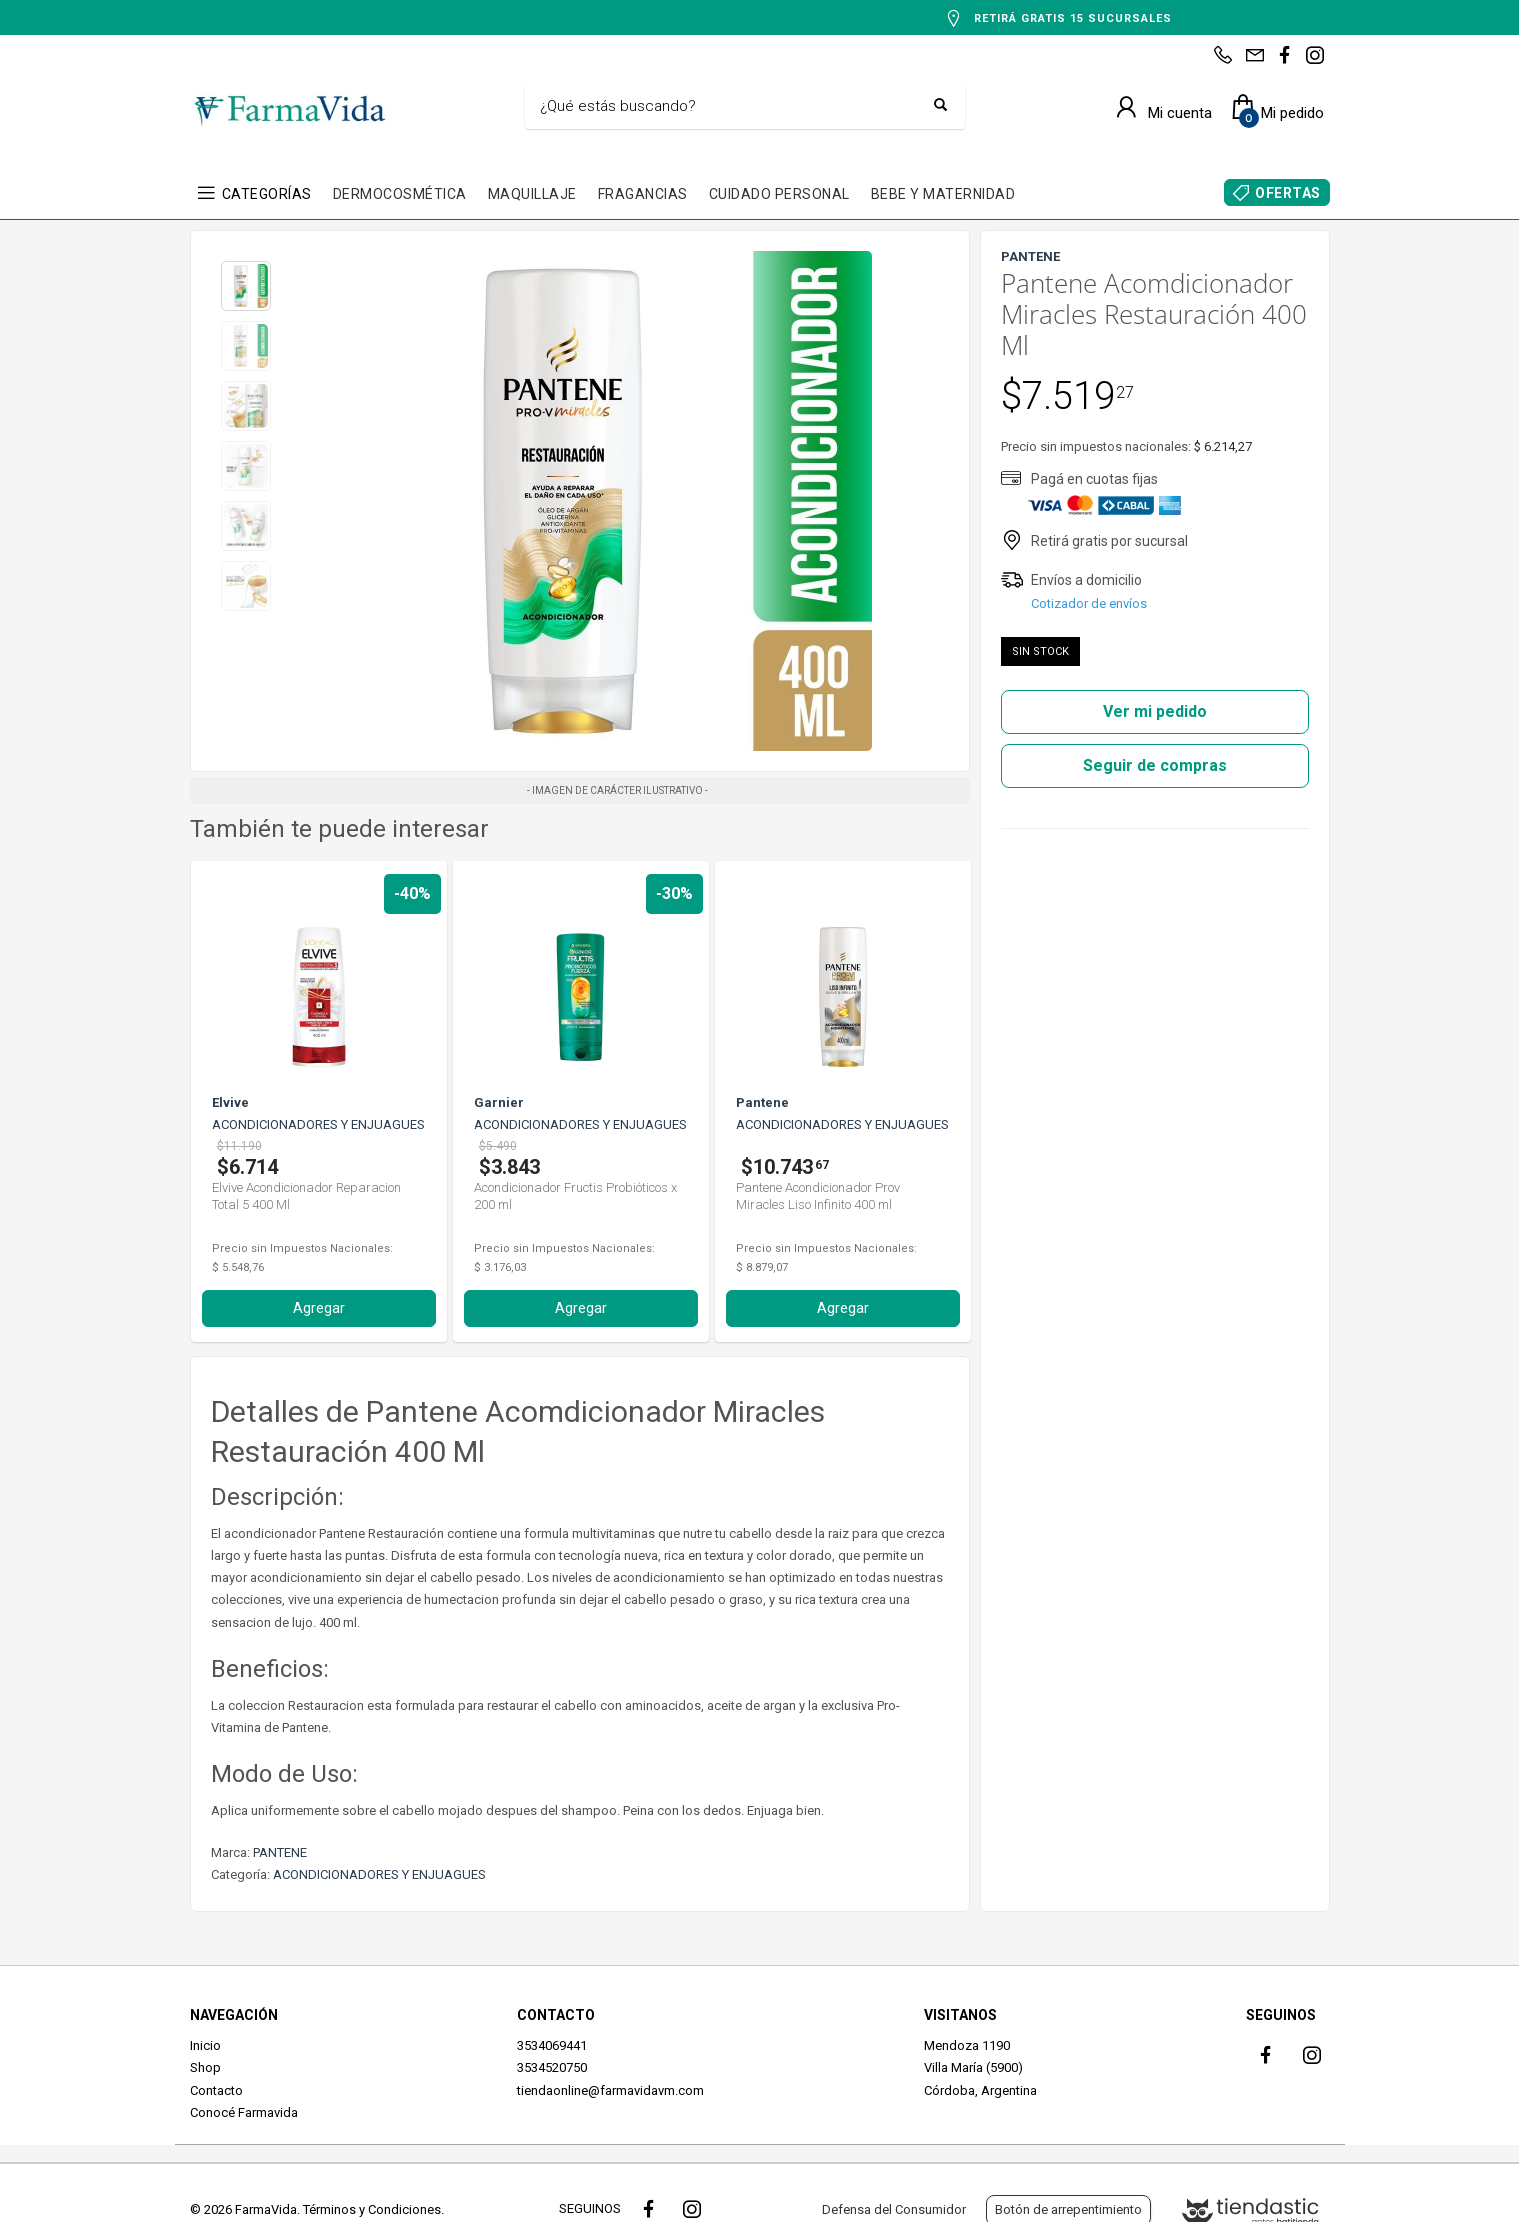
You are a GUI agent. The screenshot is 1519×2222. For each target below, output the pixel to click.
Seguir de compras (1155, 765)
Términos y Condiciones (372, 2209)
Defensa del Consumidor (894, 2209)
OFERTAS (1288, 193)
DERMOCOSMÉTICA (400, 194)
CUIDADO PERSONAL (779, 194)
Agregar (319, 1308)
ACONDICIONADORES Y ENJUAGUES (379, 1874)
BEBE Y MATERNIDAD (943, 194)
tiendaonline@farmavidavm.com (610, 2090)
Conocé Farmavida (244, 2112)
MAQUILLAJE (532, 194)
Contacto (216, 2090)
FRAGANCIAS (643, 194)
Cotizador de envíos (1089, 603)
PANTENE (280, 1852)
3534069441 (552, 2045)
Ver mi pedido (1155, 711)
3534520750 (552, 2067)
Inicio (205, 2045)
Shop (205, 2067)
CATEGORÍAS (267, 194)
